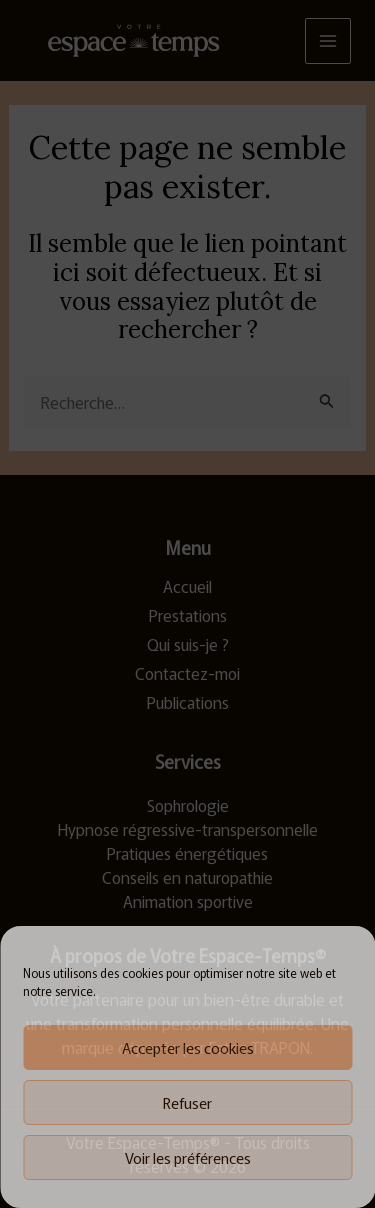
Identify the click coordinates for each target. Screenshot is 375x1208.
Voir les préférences (188, 1157)
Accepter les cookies (188, 1047)
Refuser (187, 1102)
